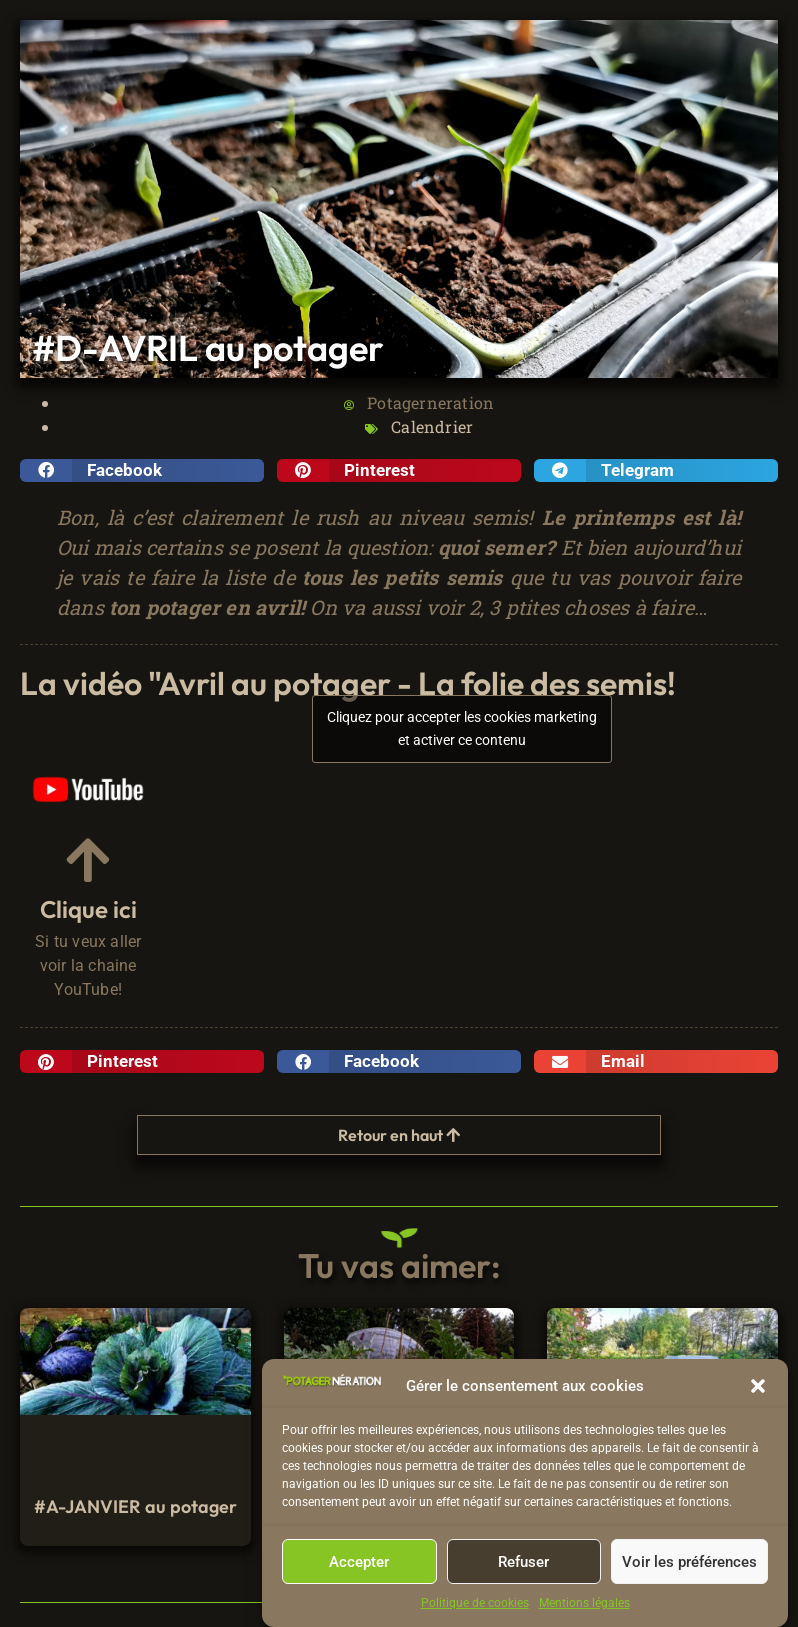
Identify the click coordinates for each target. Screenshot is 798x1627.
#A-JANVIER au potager (135, 1506)
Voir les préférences (689, 1566)
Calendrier (432, 426)
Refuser (523, 1566)
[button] (758, 1391)
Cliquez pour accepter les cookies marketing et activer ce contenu (462, 728)
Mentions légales (584, 1608)
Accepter (359, 1566)
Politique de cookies (475, 1608)
